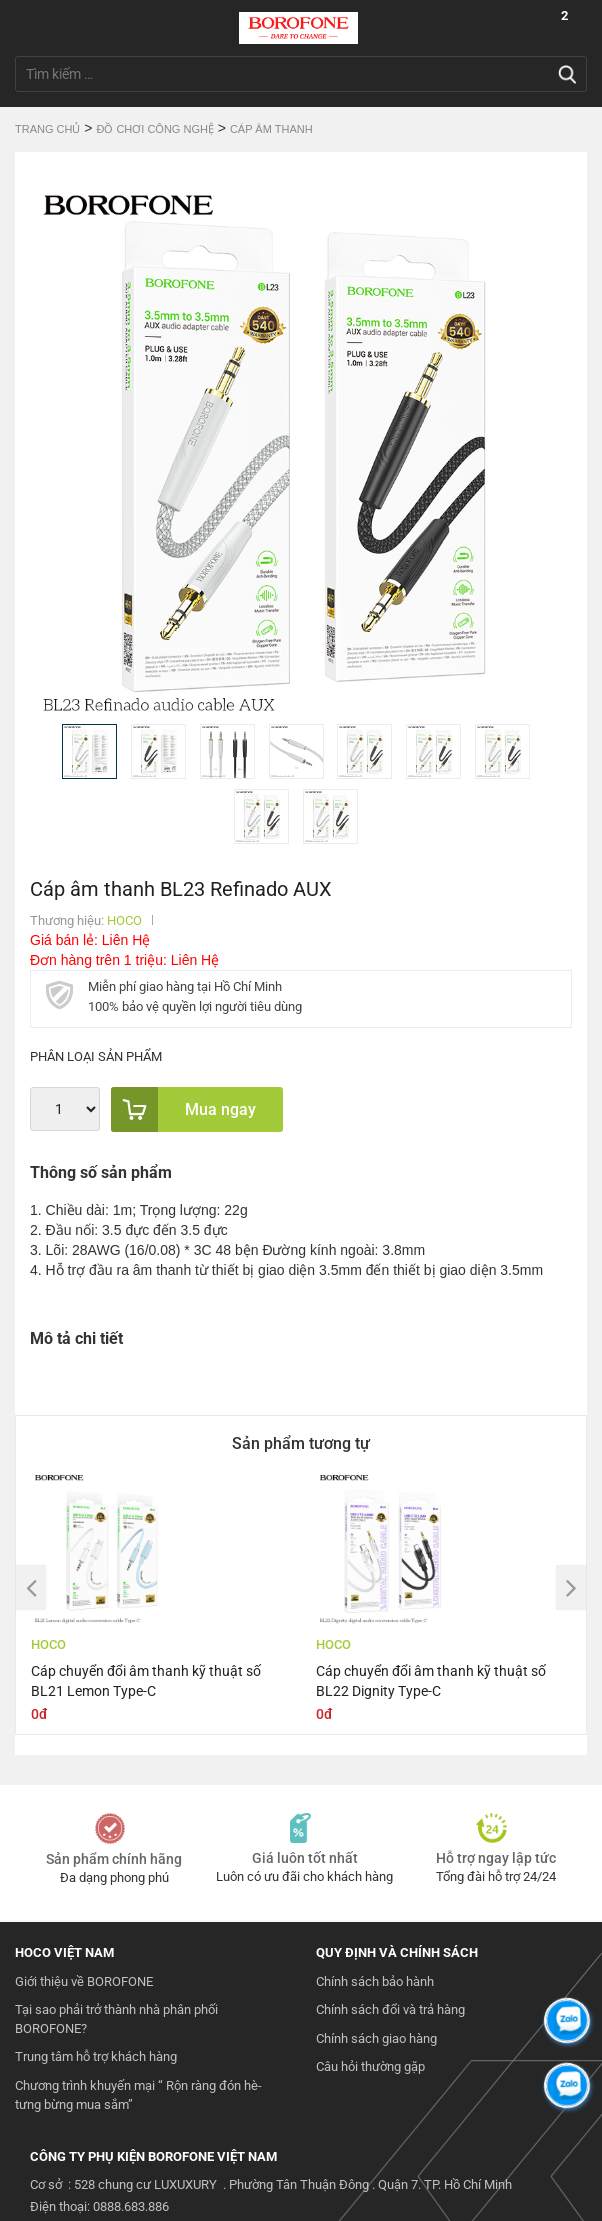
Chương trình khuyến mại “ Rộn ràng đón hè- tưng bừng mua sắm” (138, 2095)
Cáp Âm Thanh (271, 129)
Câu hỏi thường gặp (370, 2066)
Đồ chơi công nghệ (155, 129)
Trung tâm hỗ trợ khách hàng (96, 2056)
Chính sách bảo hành (375, 1981)
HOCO (124, 920)
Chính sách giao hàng (376, 2038)
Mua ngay (183, 1109)
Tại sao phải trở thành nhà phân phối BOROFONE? (116, 2019)
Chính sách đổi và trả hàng (390, 2009)
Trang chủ (47, 129)
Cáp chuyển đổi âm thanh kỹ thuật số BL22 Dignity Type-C (431, 1681)
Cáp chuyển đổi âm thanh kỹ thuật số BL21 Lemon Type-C (146, 1681)
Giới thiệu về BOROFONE (84, 1981)
